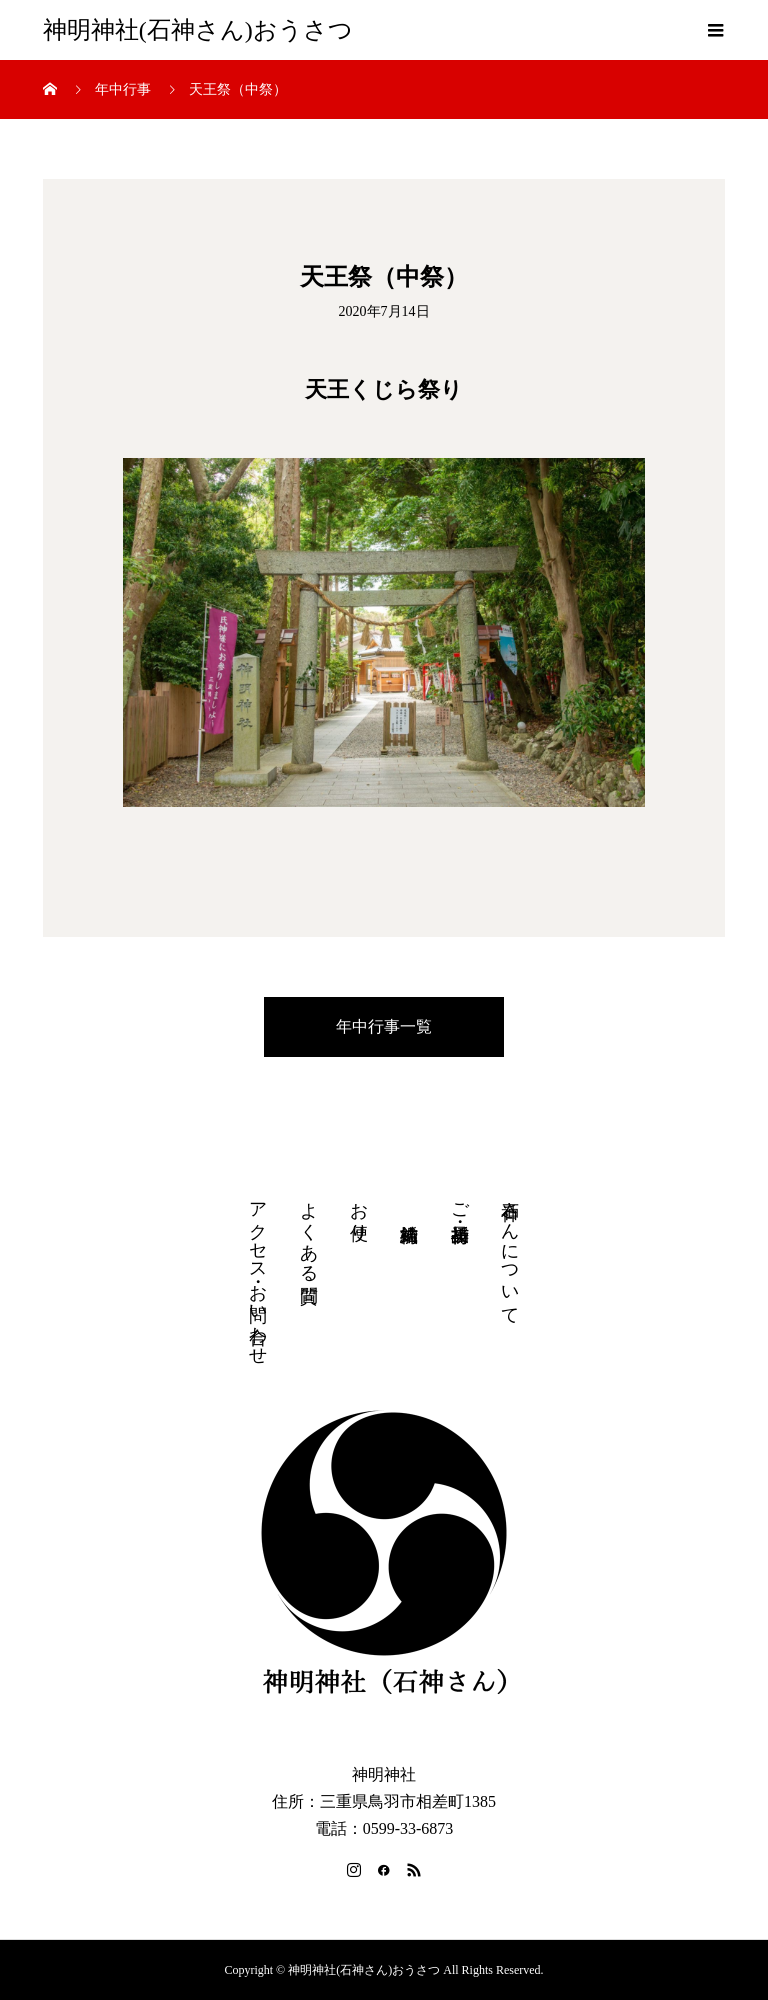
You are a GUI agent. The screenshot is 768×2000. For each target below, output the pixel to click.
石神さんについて (510, 1253)
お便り (359, 1211)
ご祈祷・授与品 (460, 1201)
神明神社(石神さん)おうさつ (198, 30)
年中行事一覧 (384, 1026)
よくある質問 (309, 1231)
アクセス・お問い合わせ (258, 1273)
